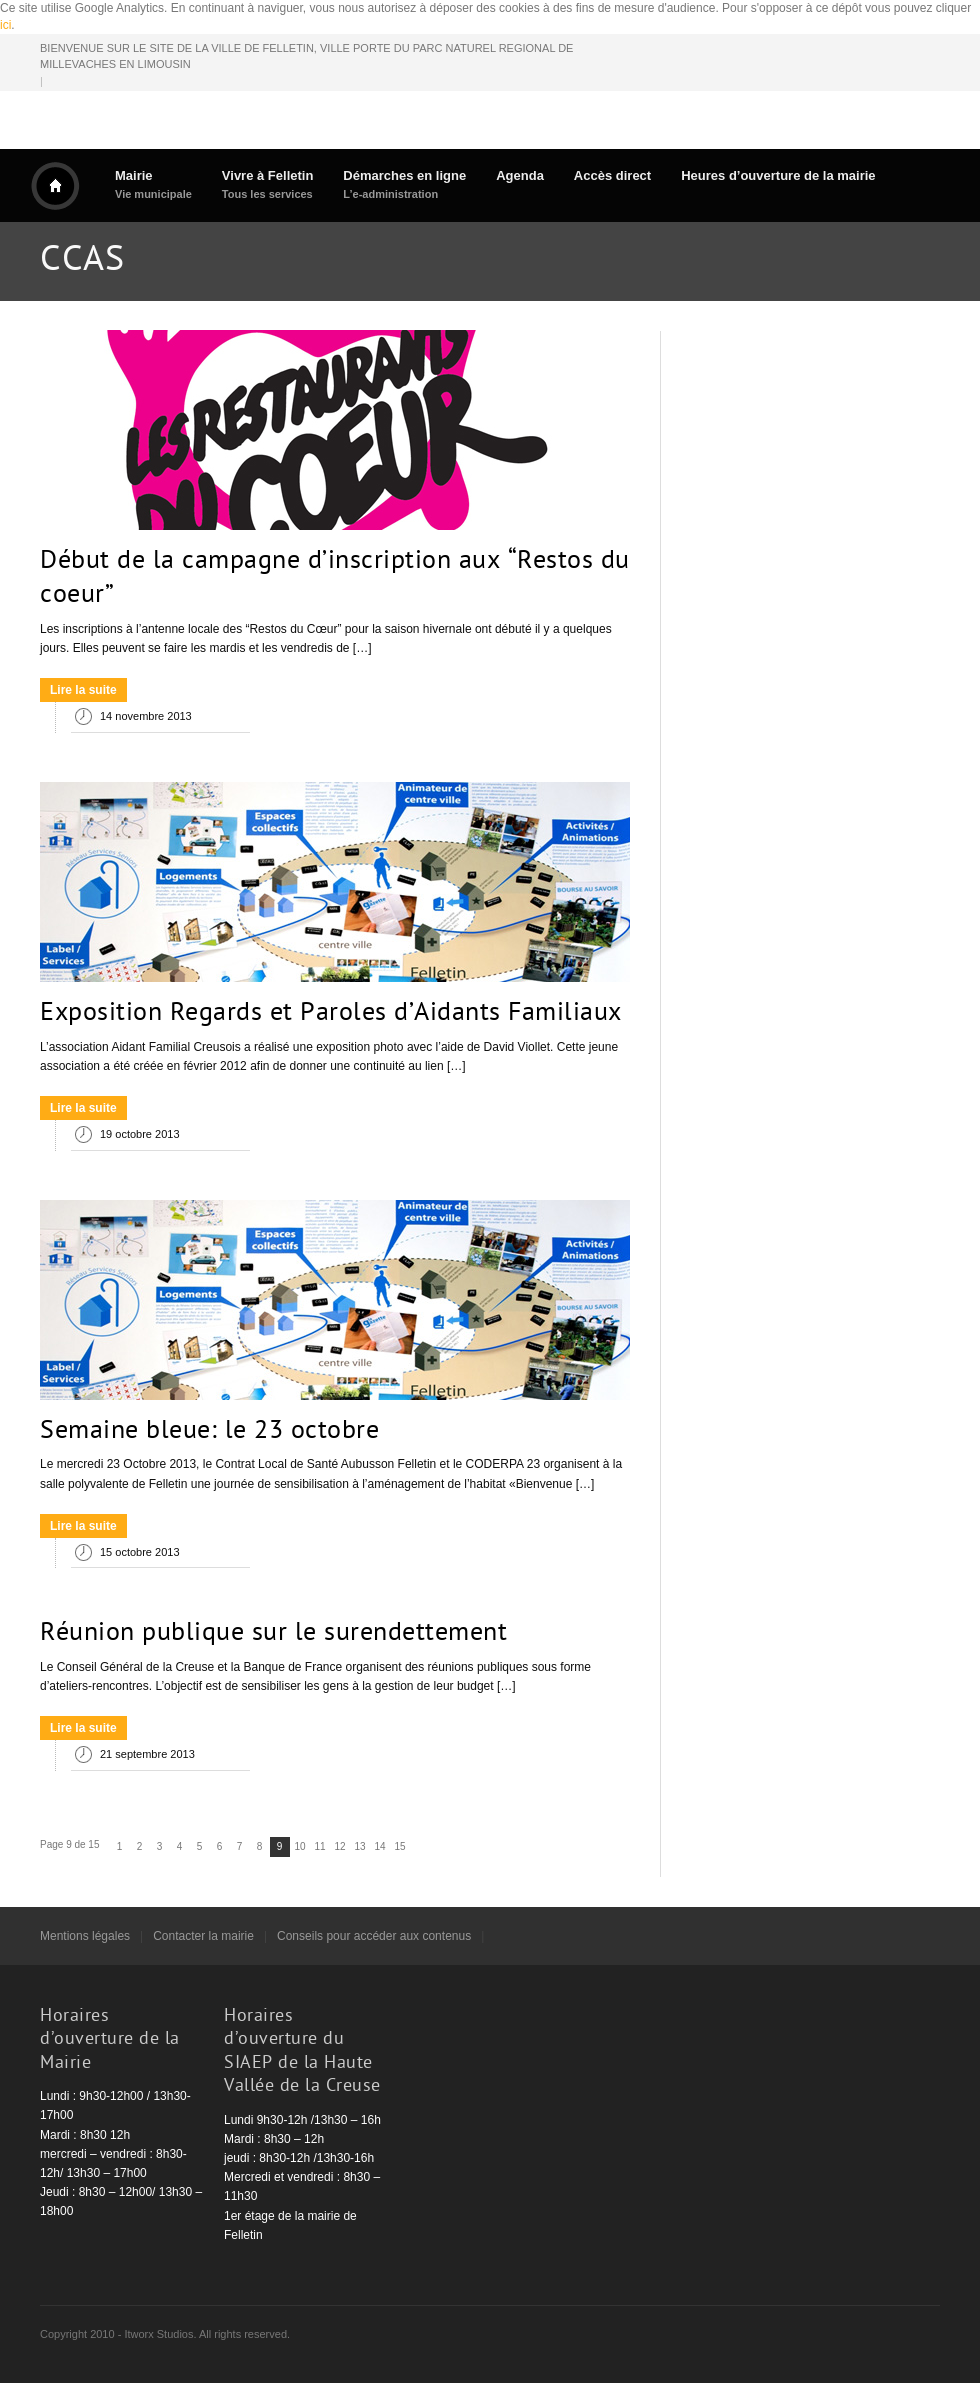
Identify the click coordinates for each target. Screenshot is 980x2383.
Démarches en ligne (404, 184)
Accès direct (612, 175)
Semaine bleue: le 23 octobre (209, 1432)
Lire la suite (83, 690)
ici (5, 25)
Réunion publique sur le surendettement (273, 1634)
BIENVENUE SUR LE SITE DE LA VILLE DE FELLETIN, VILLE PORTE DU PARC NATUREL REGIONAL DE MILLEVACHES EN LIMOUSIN (306, 56)
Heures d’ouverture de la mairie (778, 175)
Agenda (520, 175)
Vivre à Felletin (268, 184)
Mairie (153, 184)
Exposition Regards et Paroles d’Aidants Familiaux (331, 1014)
